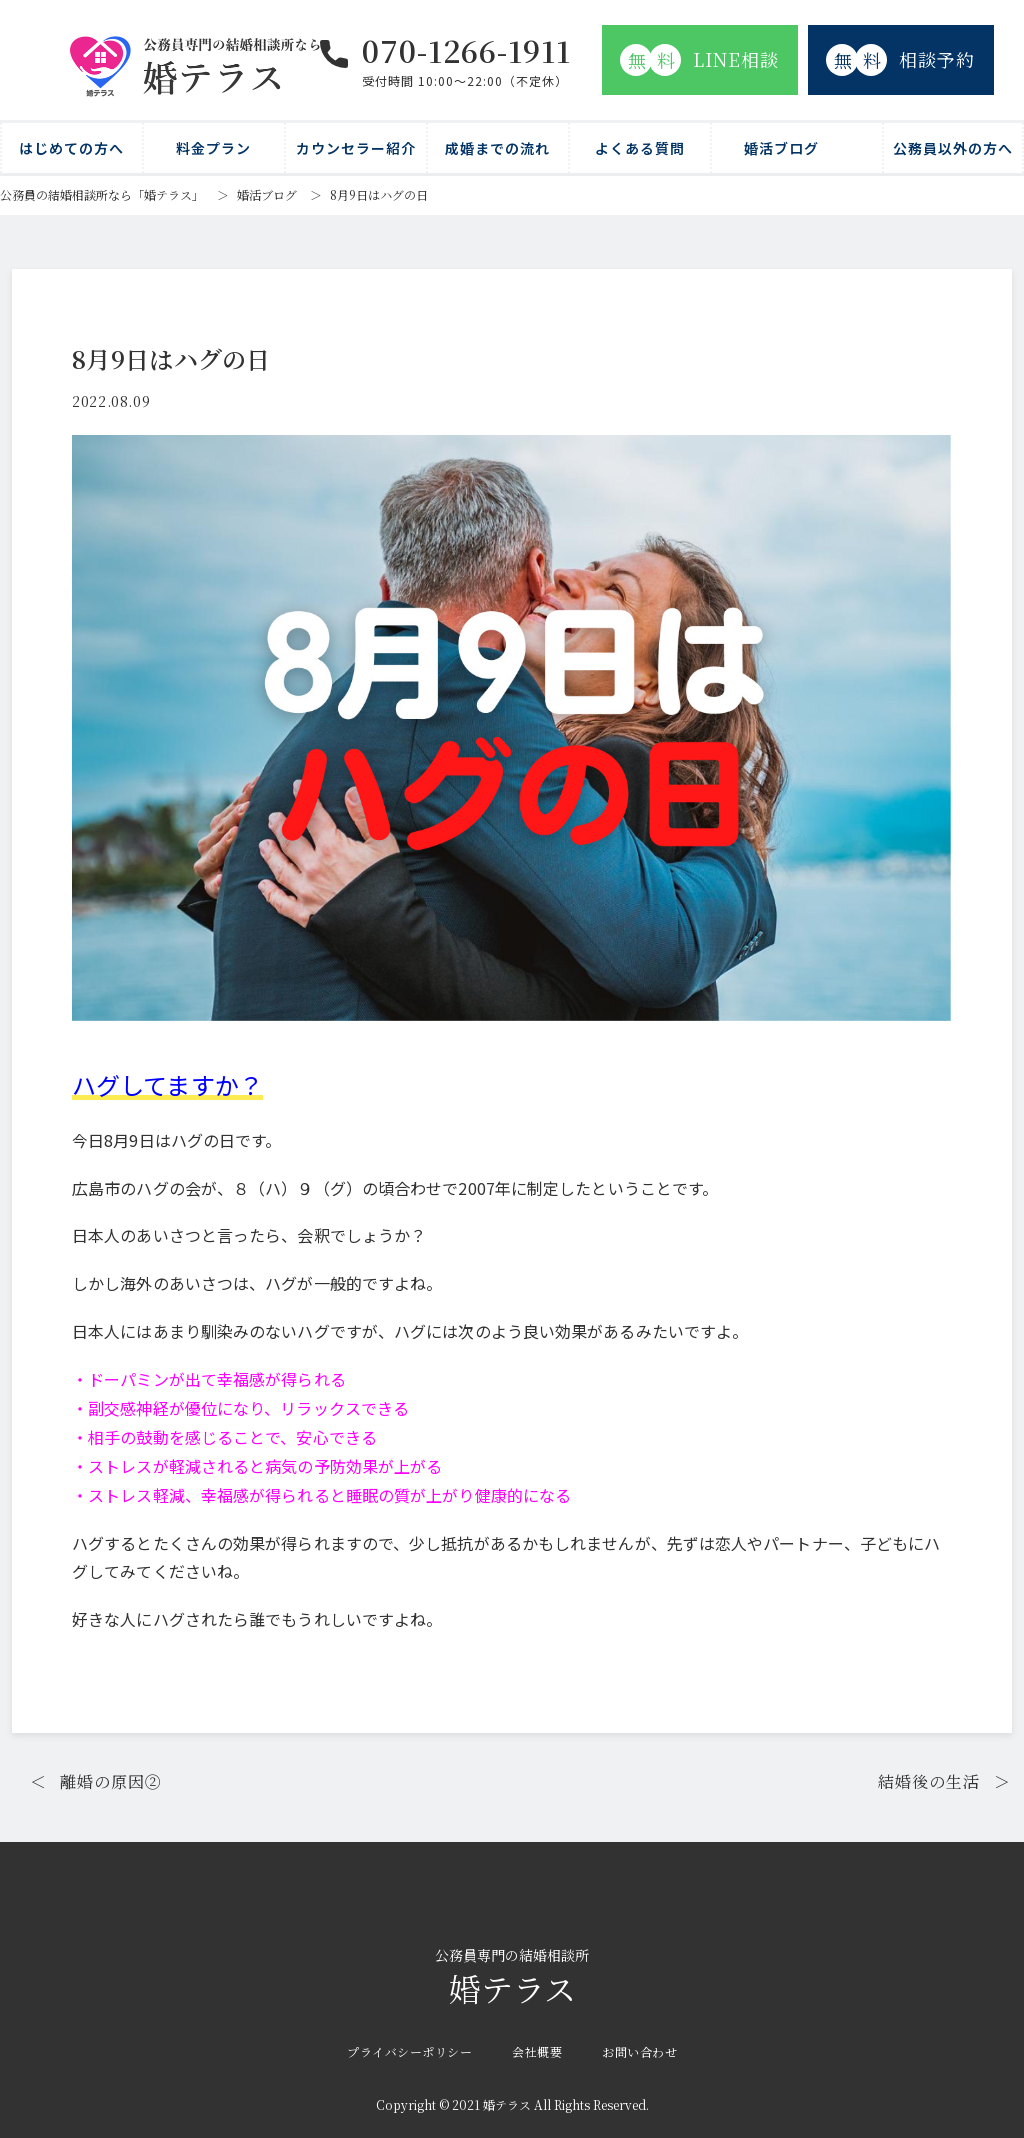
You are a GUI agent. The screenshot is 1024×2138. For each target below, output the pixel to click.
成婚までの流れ (497, 148)
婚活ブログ (781, 148)
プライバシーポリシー (409, 2051)
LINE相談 (699, 60)
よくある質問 (640, 148)
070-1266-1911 (466, 50)
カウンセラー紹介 (356, 148)
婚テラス (512, 1978)
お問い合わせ (639, 2051)
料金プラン (213, 148)
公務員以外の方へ (953, 148)
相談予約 (900, 60)
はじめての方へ (71, 148)
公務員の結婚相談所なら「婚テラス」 (102, 194)
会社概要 (537, 2051)
